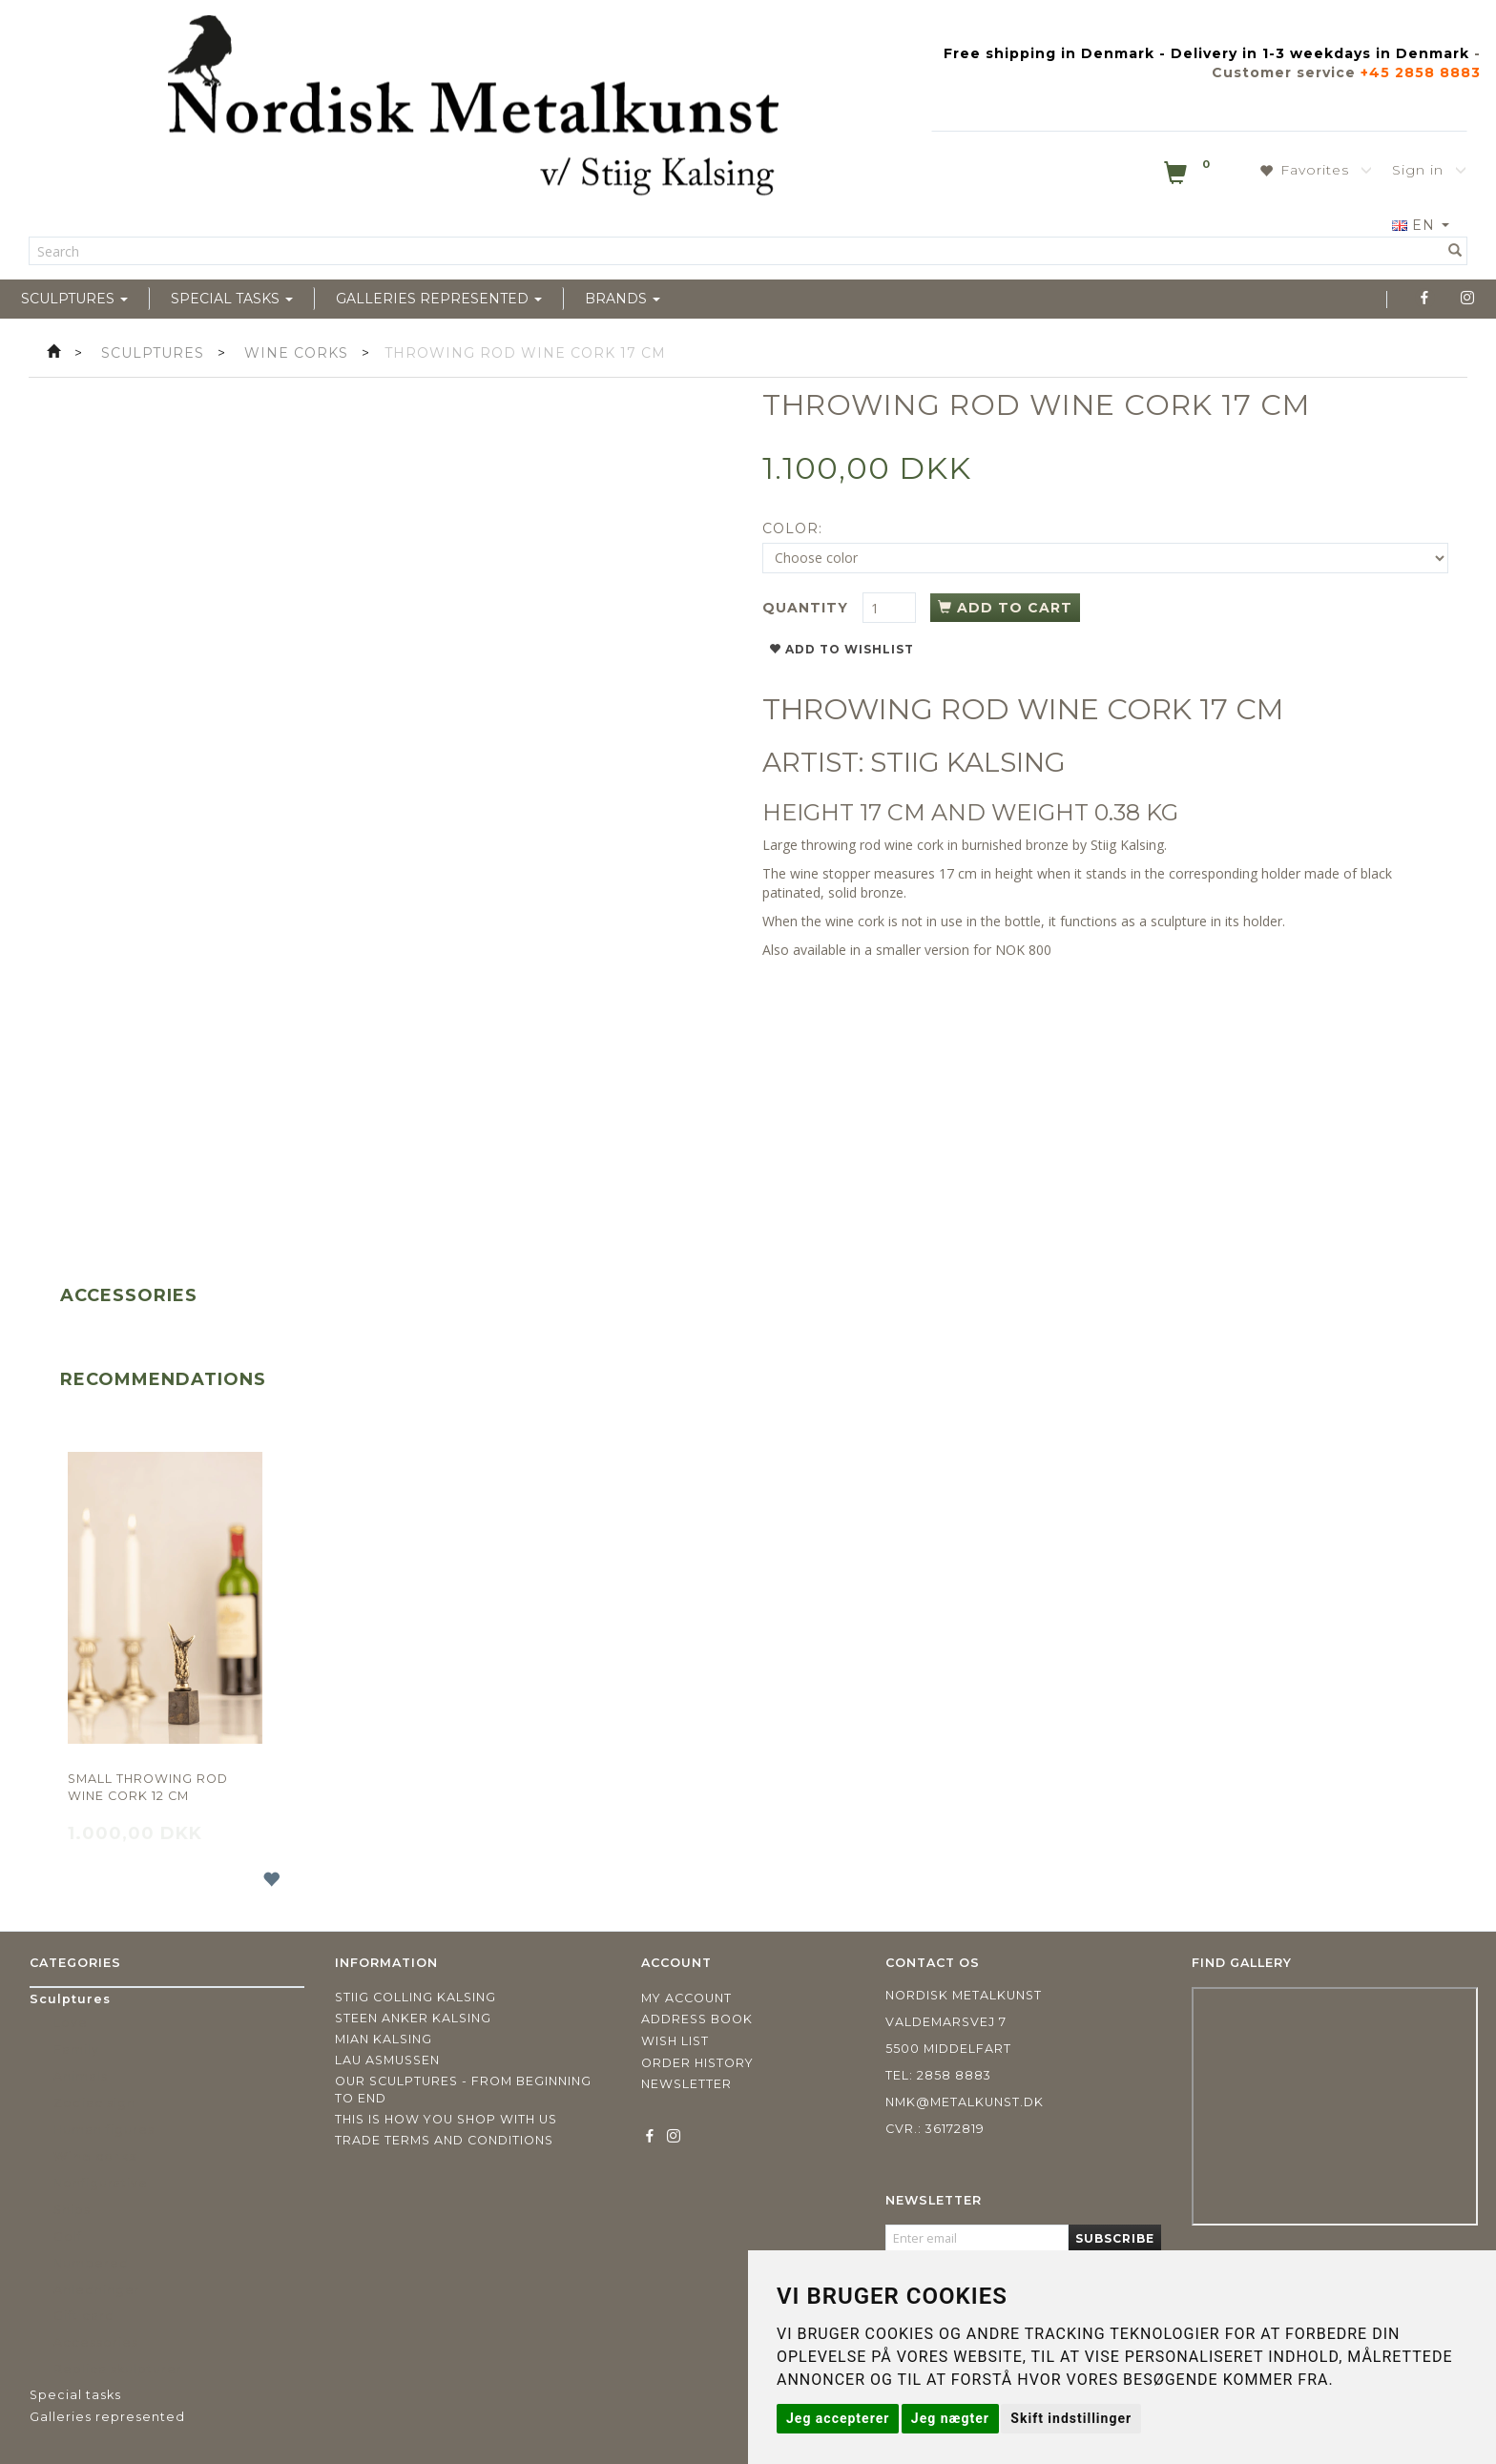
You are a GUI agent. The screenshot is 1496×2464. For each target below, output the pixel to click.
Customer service (1284, 72)
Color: (792, 528)
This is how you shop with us (446, 2119)
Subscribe (1114, 2238)
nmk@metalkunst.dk (964, 2102)
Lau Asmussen (387, 2060)
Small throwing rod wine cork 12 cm (148, 1787)
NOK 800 (1023, 950)
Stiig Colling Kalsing (415, 1997)
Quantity (807, 607)
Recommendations (163, 1379)
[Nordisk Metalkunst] (473, 110)
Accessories (128, 1295)
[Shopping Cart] (1188, 176)
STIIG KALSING (968, 762)
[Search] (1455, 250)
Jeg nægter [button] (950, 2418)
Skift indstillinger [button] (1071, 2418)
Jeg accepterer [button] (837, 2418)
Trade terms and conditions (444, 2140)
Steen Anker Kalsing (413, 2018)
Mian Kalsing (383, 2039)
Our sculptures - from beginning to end (463, 2089)
